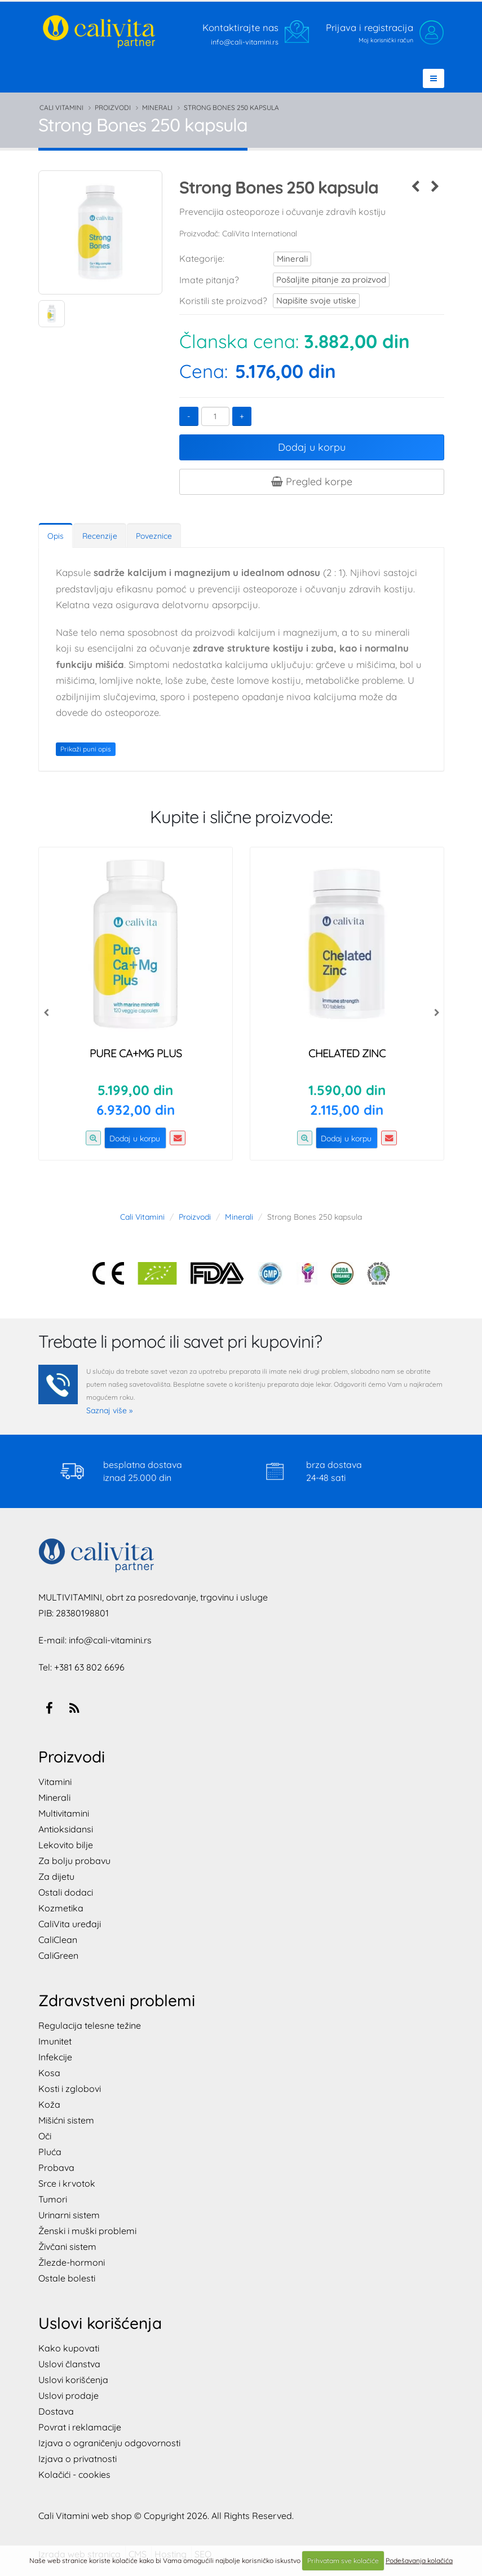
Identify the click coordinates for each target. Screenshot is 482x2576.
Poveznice (154, 536)
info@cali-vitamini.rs (110, 1640)
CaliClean (57, 1939)
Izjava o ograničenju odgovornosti (109, 2442)
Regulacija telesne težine (89, 2025)
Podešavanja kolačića (419, 2560)
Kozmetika (60, 1908)
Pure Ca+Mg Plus (136, 1053)
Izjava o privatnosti (77, 2458)
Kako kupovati (68, 2348)
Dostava (56, 2411)
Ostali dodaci (65, 1892)
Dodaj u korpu (312, 447)
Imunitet (55, 2041)
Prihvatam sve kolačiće (343, 2560)
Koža (49, 2104)
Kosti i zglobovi (69, 2088)
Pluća (49, 2151)
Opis (55, 536)
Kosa (49, 2072)
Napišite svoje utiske (308, 300)
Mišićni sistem (66, 2120)
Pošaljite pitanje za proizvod (320, 279)
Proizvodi (113, 107)
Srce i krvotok (66, 2183)
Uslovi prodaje (68, 2395)
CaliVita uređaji (69, 1923)
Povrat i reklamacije (79, 2427)
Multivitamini (63, 1813)
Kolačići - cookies (74, 2474)
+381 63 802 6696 (89, 1667)
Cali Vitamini (61, 107)
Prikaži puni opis (85, 749)
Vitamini (55, 1781)
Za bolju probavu (74, 1860)
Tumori (52, 2199)
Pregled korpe (311, 481)
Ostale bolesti (66, 2278)
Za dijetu (56, 1876)
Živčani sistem (67, 2246)
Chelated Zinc (347, 1053)
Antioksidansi (65, 1829)
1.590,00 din (347, 1090)
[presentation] (46, 1012)
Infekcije (55, 2057)
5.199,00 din (135, 1090)
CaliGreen (58, 1955)
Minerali (157, 107)
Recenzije (99, 536)
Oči (44, 2136)
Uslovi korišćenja (73, 2379)
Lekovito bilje (65, 1844)
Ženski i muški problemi (87, 2230)
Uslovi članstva (69, 2364)
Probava (56, 2167)
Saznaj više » (109, 1410)
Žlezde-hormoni (71, 2262)
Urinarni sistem (69, 2215)
